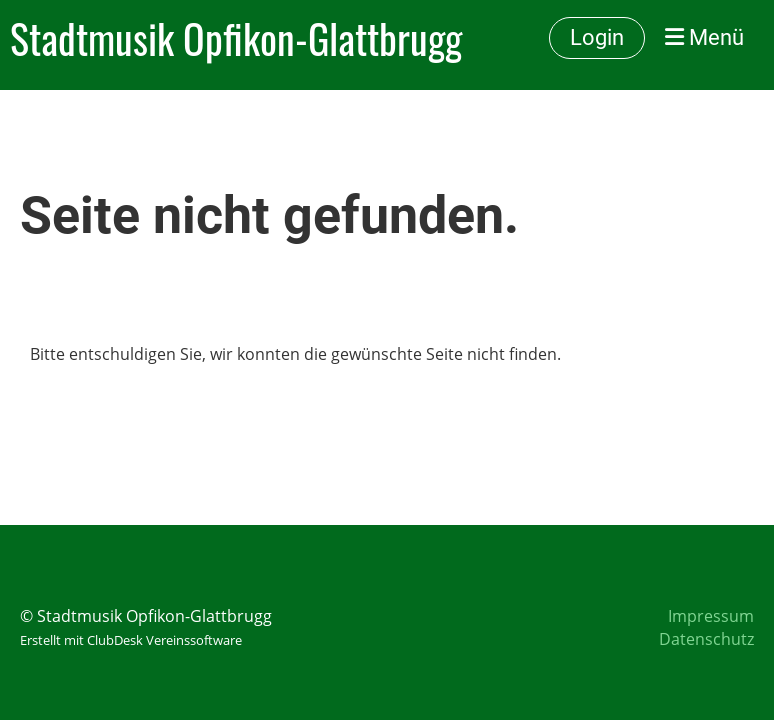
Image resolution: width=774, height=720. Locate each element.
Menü (704, 37)
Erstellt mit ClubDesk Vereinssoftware (131, 640)
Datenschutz (706, 639)
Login (597, 37)
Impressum (711, 616)
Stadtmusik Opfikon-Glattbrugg (236, 38)
